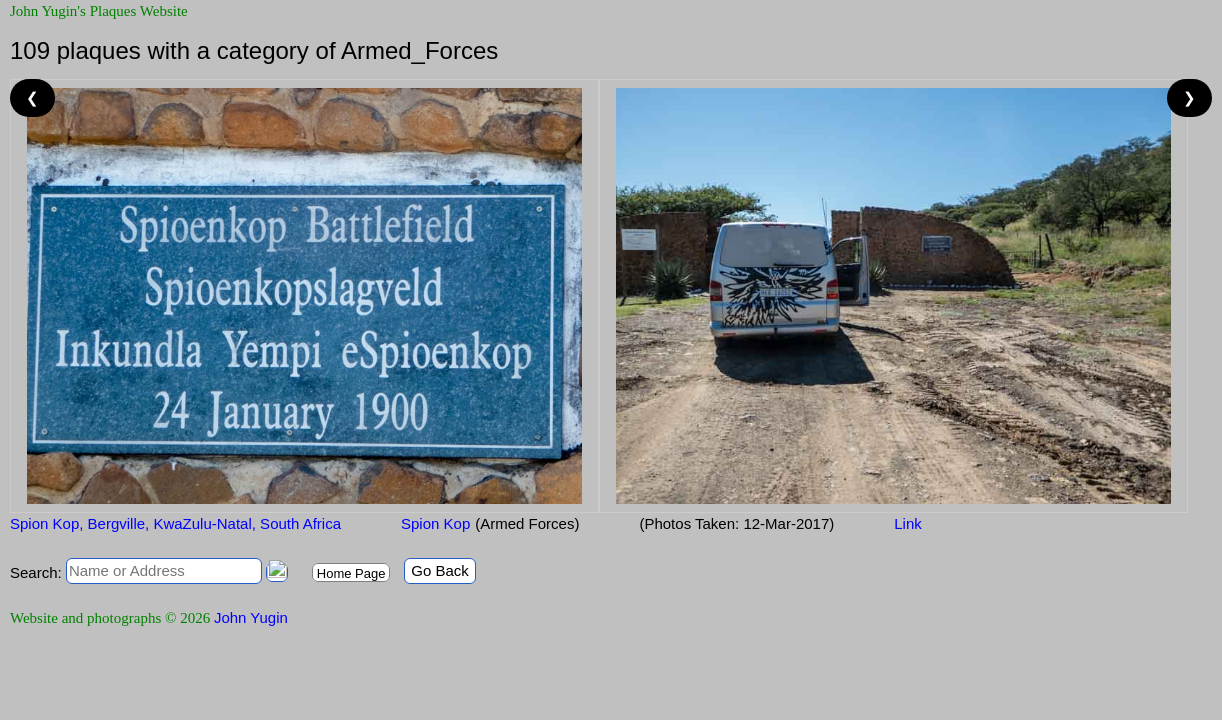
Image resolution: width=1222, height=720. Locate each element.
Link (908, 523)
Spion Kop (435, 523)
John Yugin (251, 617)
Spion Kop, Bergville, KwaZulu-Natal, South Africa (175, 523)
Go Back (440, 570)
